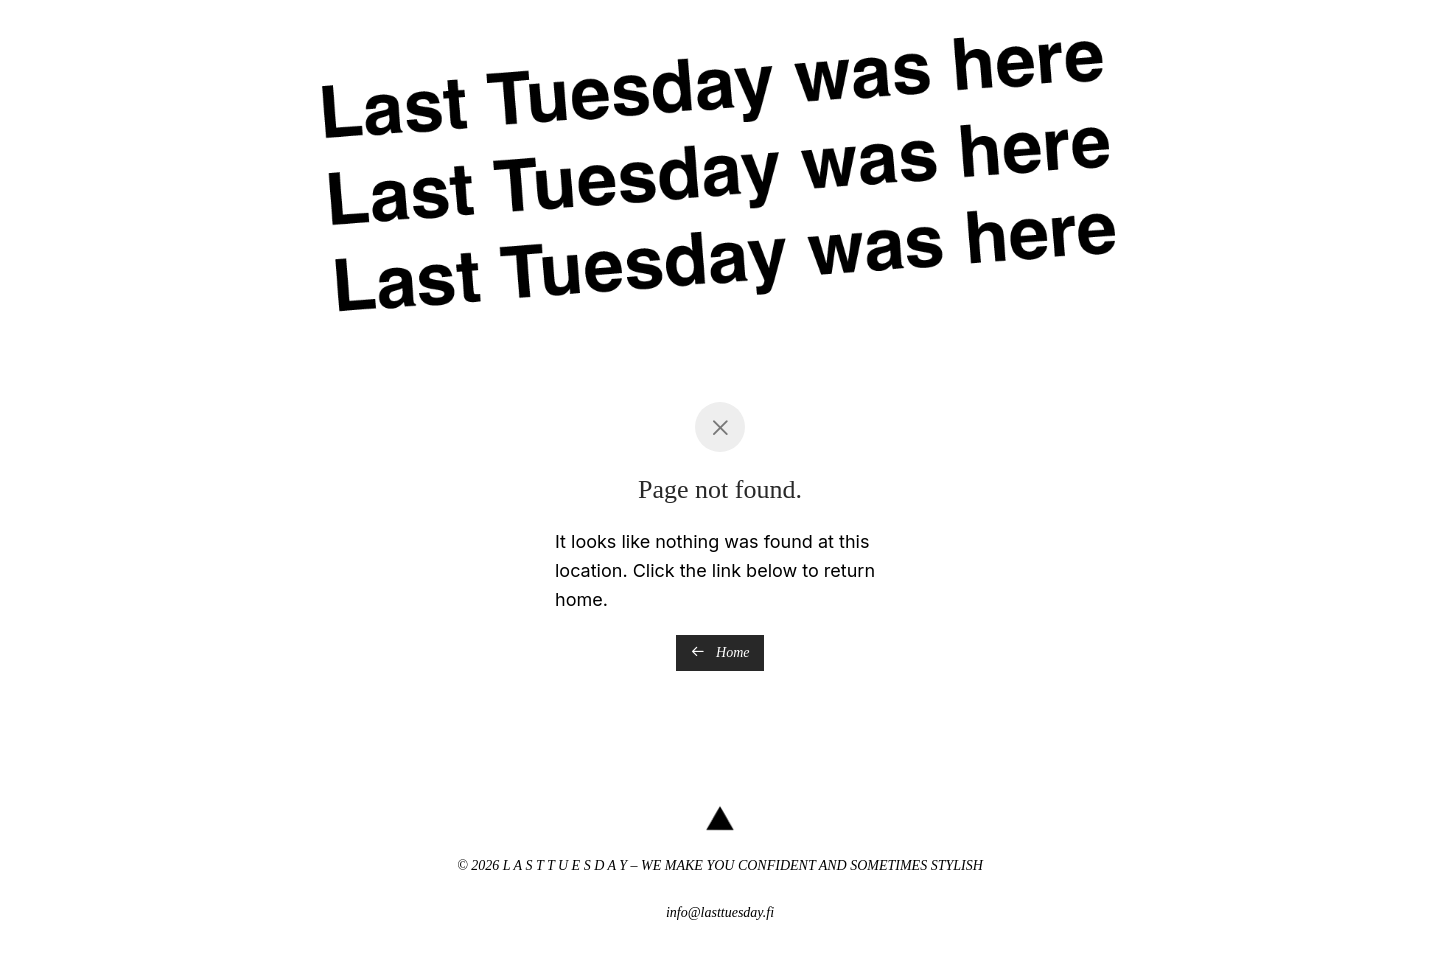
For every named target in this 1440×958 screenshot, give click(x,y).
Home (720, 652)
